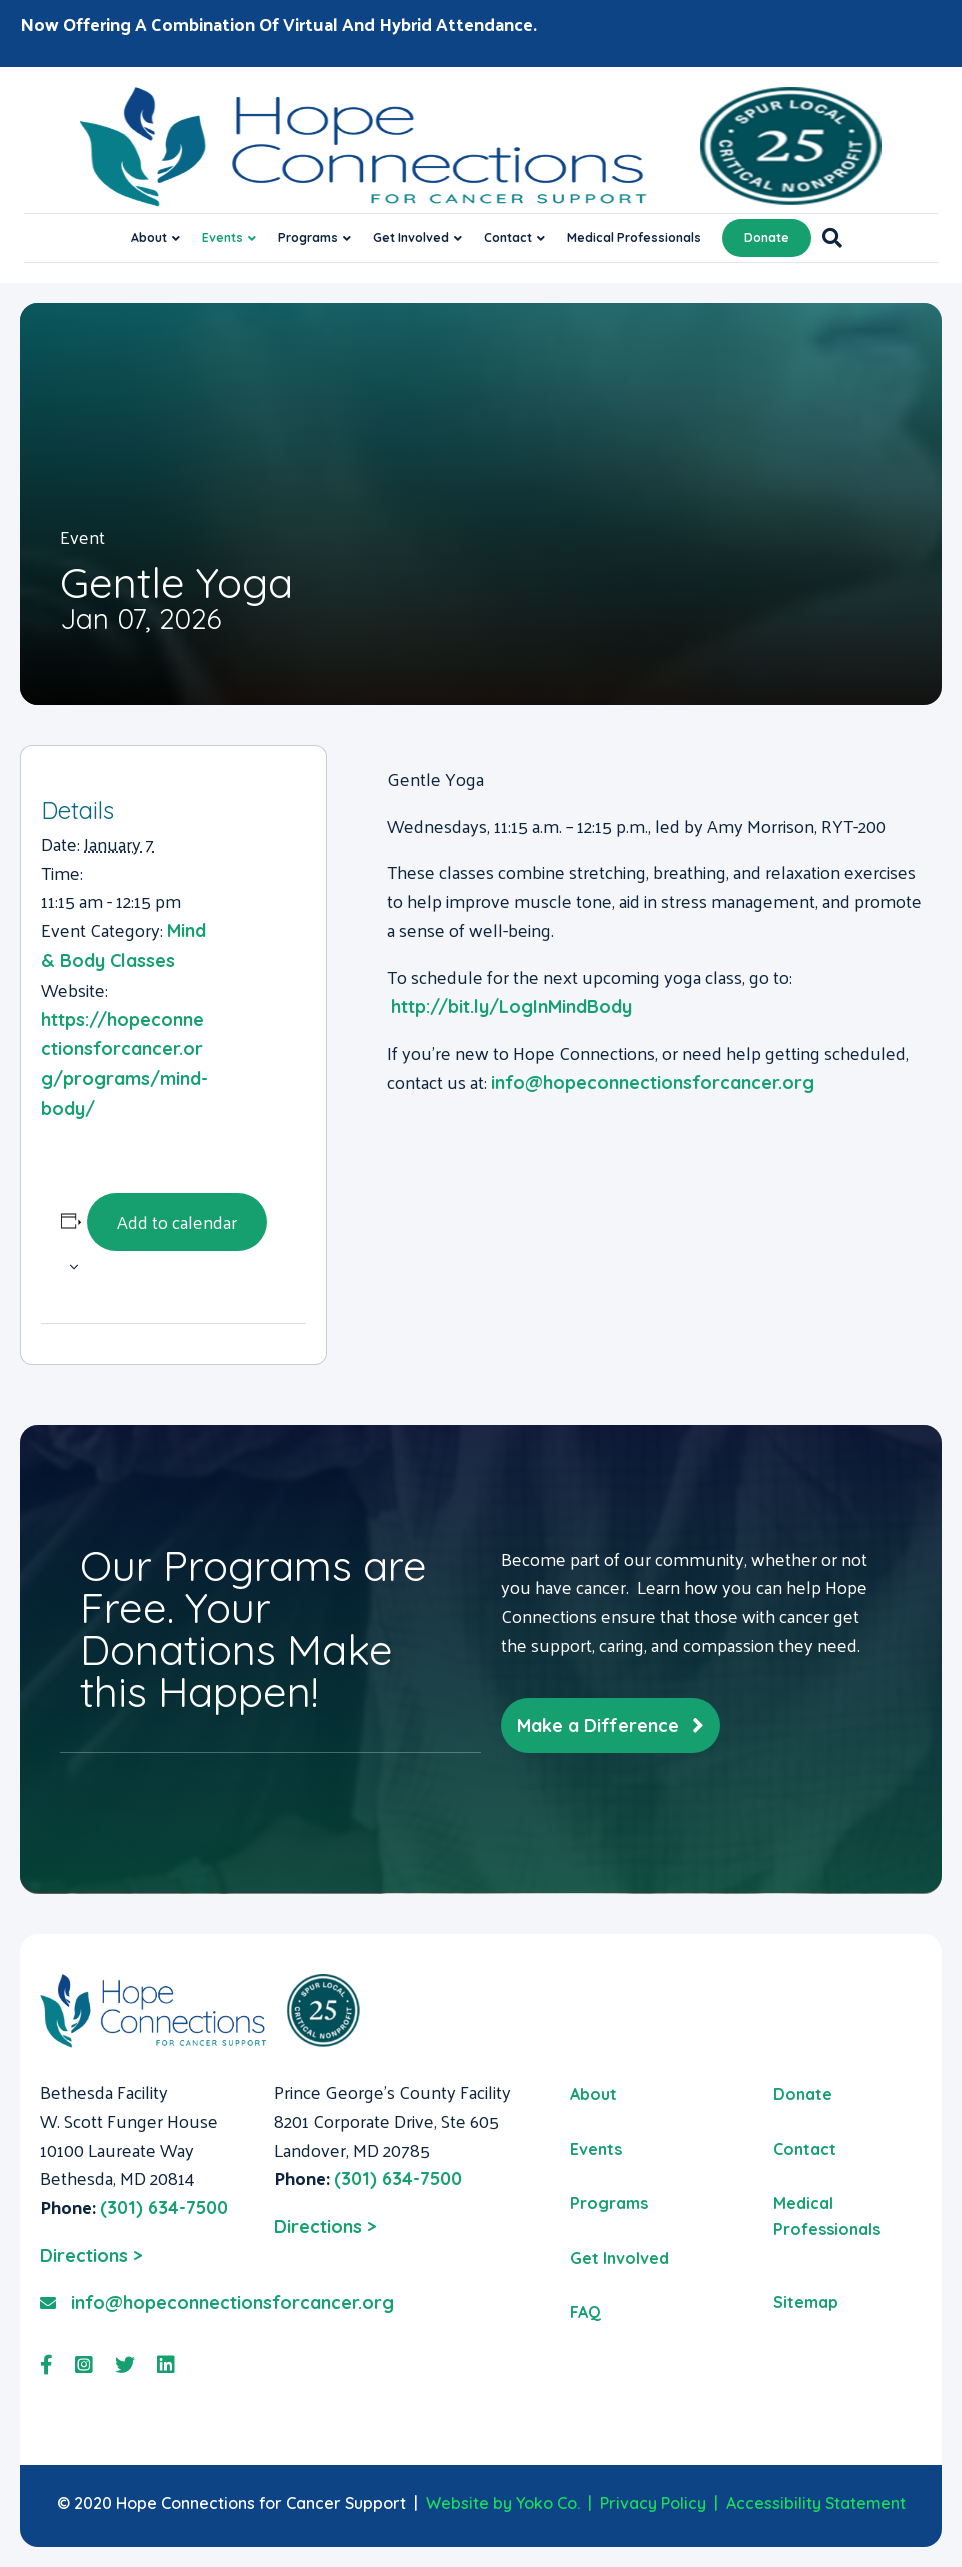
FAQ (585, 2312)
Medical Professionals (634, 237)
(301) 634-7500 (164, 2207)
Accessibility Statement (816, 2503)
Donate (766, 237)
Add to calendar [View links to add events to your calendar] (177, 1221)
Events (222, 237)
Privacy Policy (653, 2503)
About (149, 237)
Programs (308, 237)
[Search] (826, 238)
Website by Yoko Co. (503, 2503)
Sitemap (805, 2302)
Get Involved (411, 237)
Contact (508, 237)
